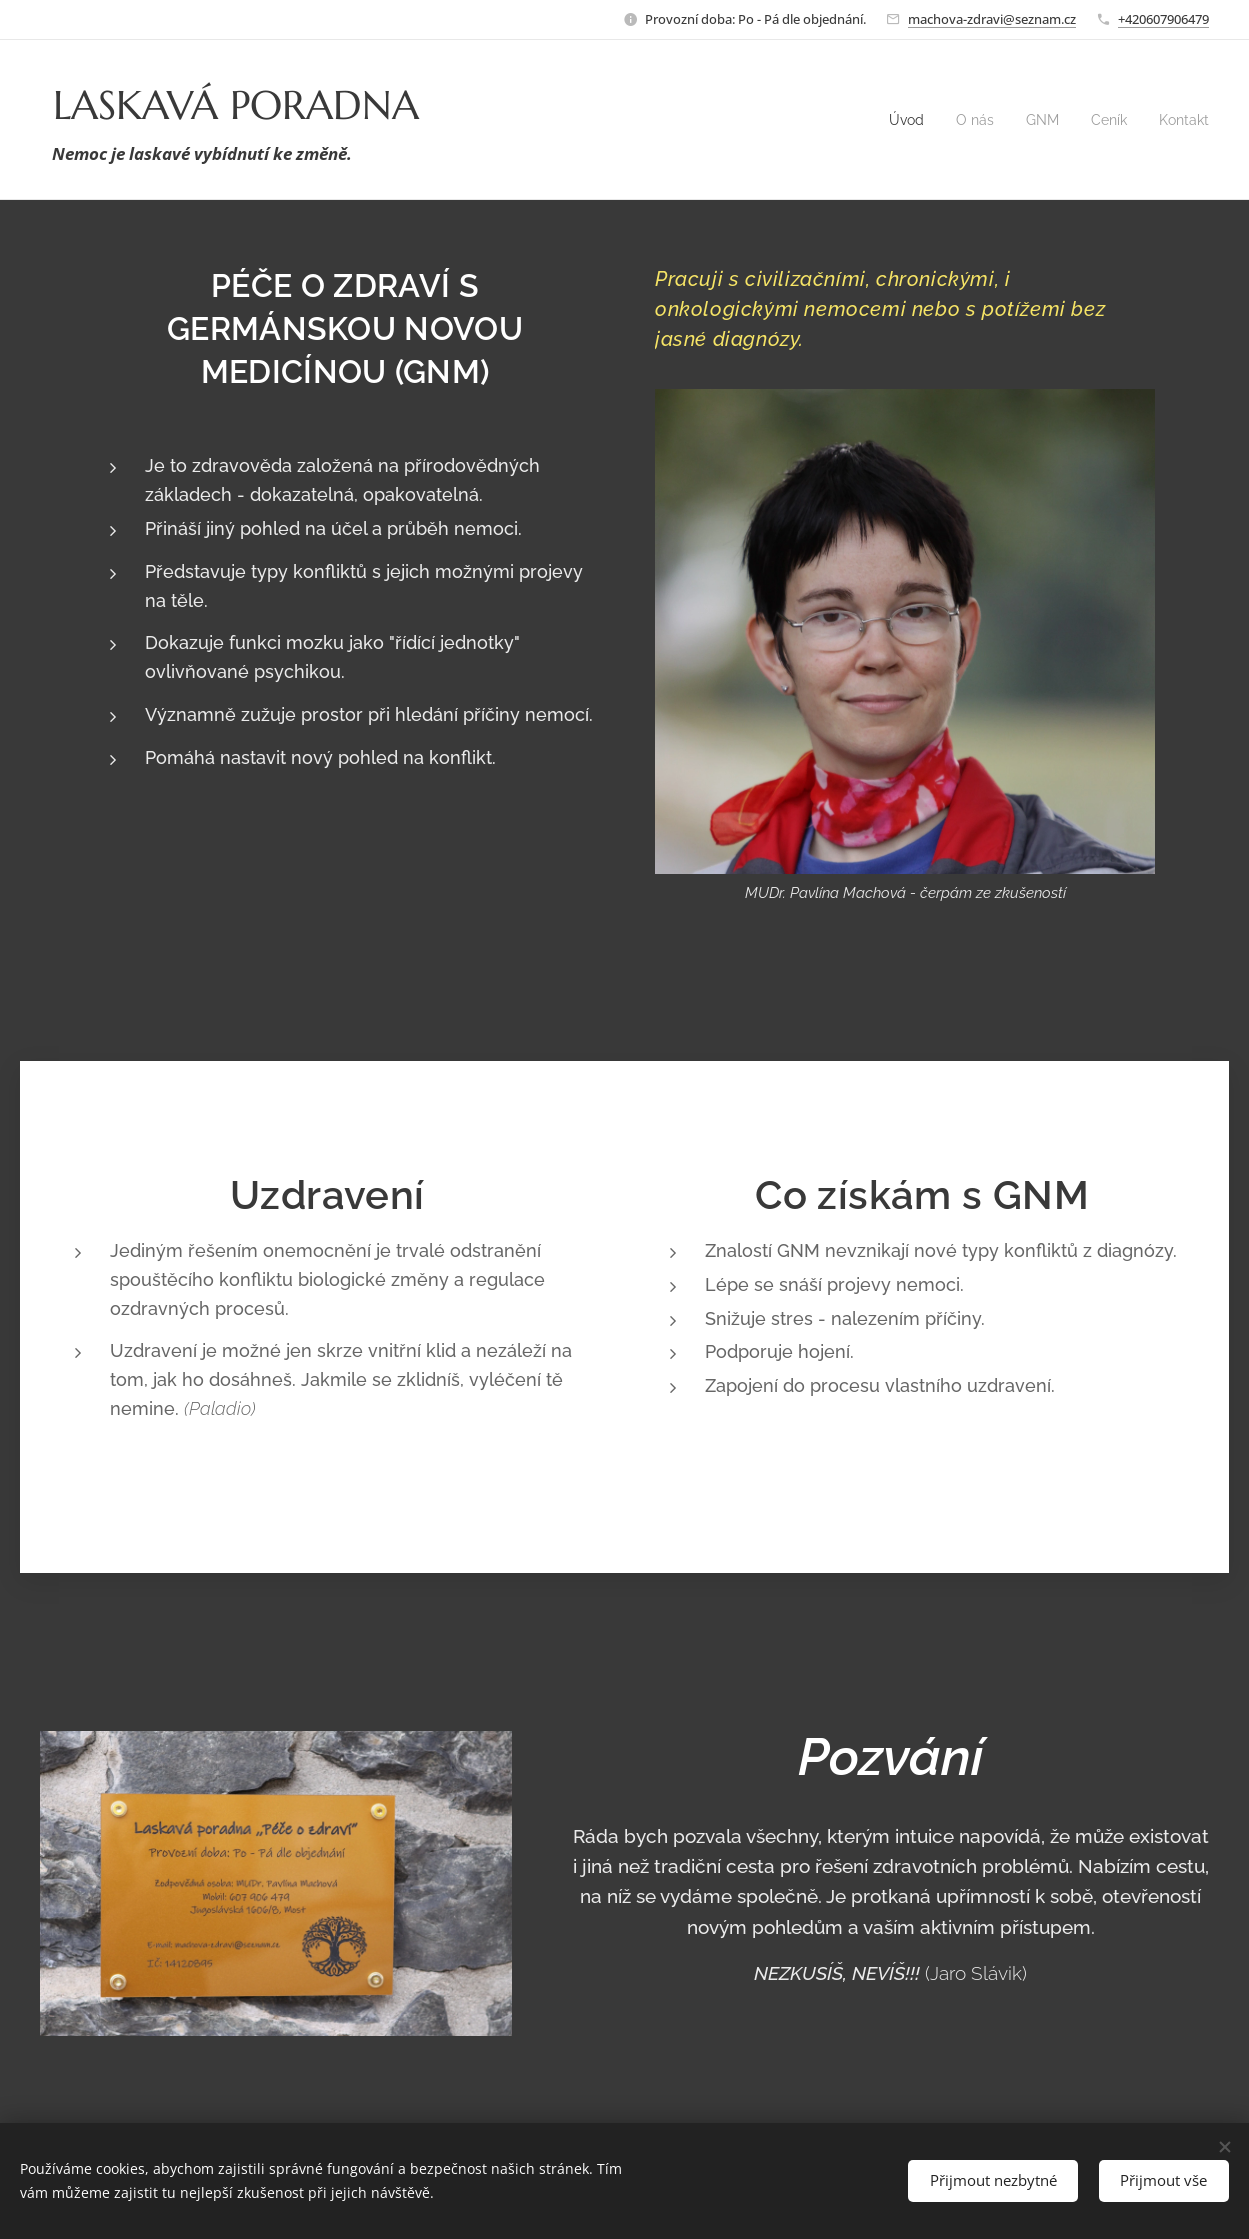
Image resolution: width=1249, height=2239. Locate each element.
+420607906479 (1163, 19)
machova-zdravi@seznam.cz (992, 19)
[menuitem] (896, 120)
